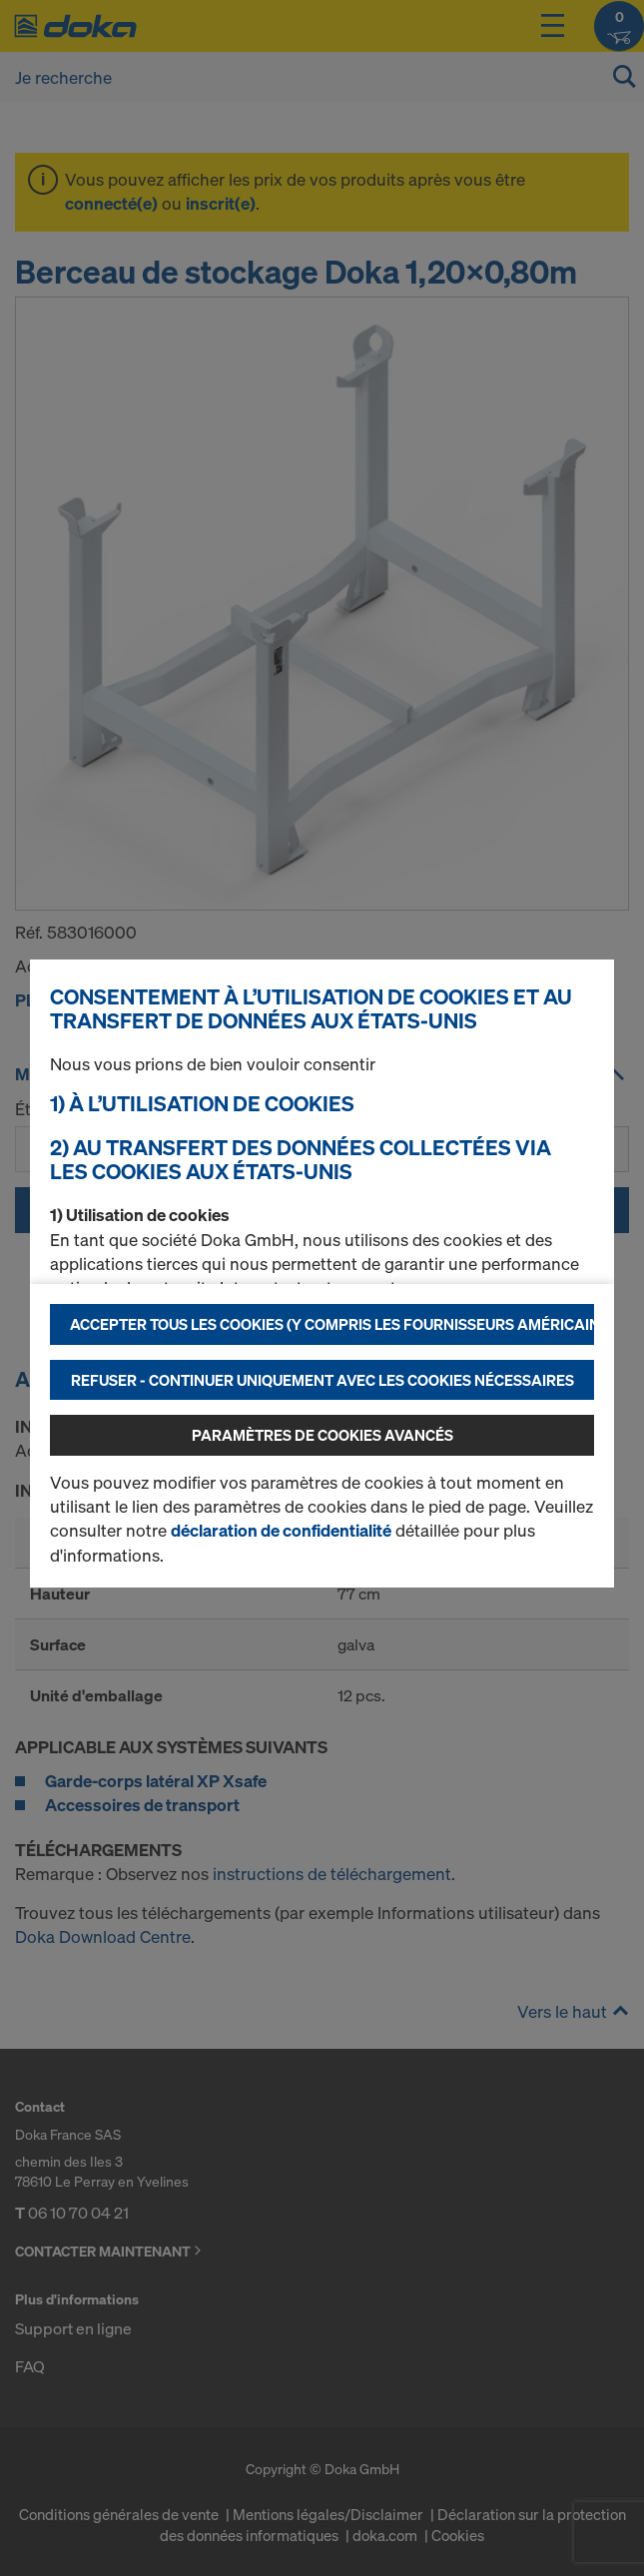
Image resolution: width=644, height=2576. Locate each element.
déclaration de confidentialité (281, 1530)
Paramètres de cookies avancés (322, 1435)
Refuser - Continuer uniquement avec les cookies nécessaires (322, 1380)
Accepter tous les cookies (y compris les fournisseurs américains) (332, 1324)
